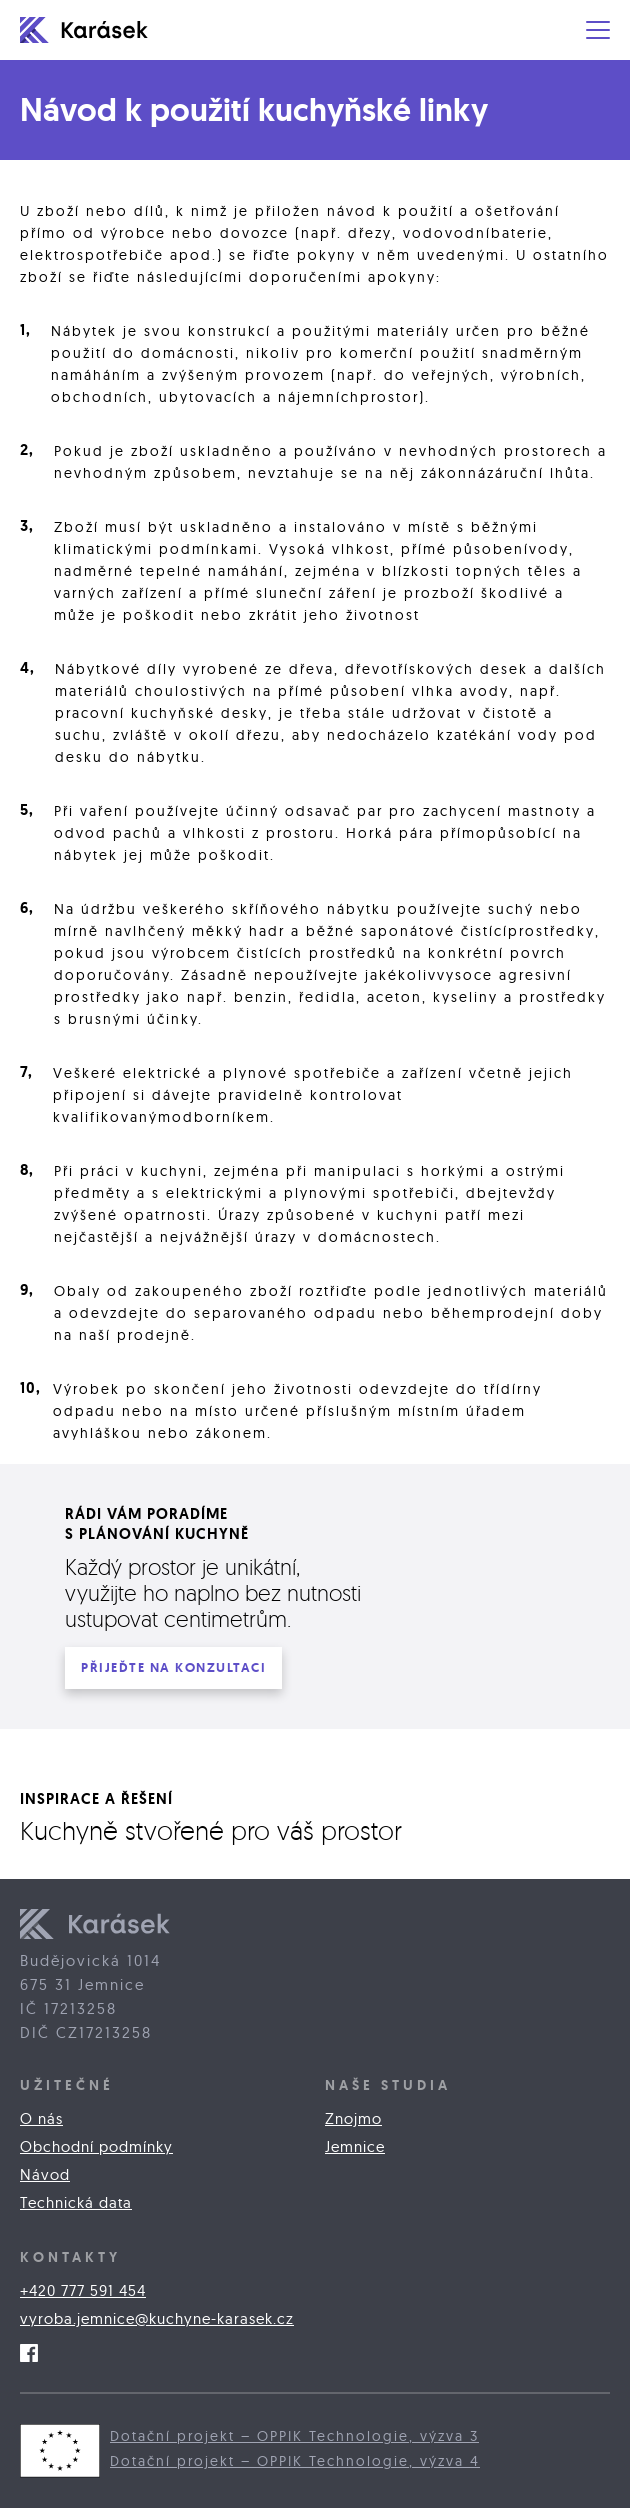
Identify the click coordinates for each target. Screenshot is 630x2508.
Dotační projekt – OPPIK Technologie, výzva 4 (295, 2461)
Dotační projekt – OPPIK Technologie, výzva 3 (294, 2436)
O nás (41, 2118)
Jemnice (355, 2146)
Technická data (76, 2202)
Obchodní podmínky (96, 2146)
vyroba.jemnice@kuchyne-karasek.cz (157, 2318)
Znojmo (353, 2118)
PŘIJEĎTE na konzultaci (173, 1667)
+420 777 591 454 (83, 2290)
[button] (598, 30)
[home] (95, 30)
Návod (45, 2174)
